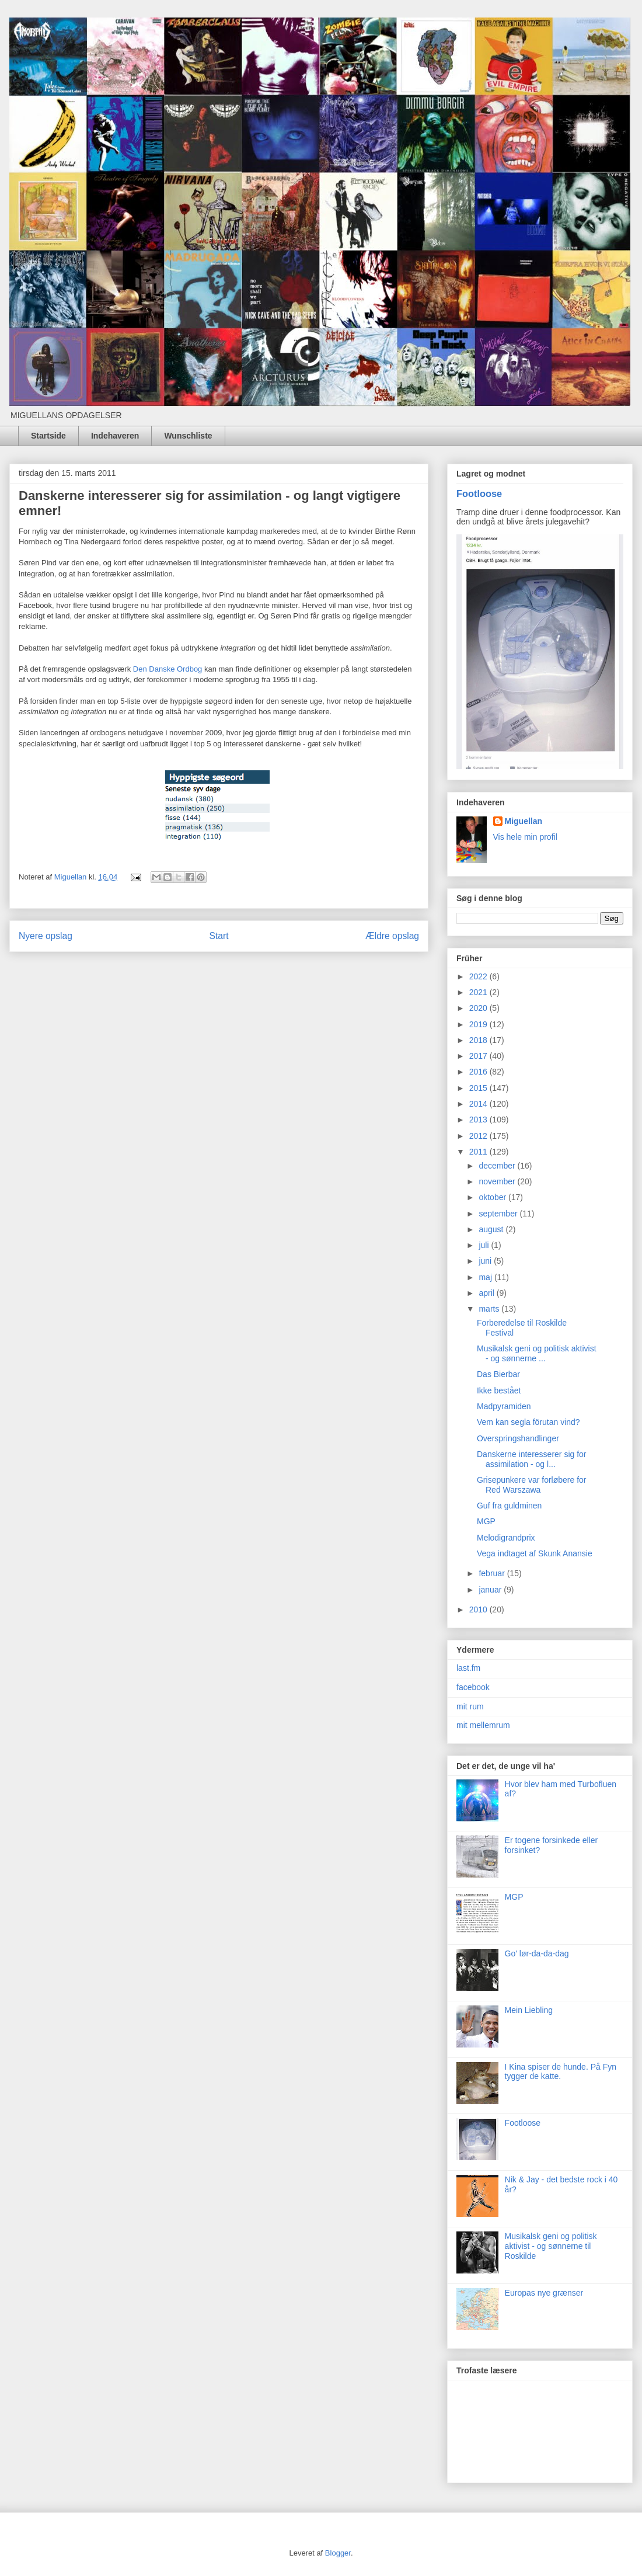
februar (493, 1573)
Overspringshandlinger (518, 1438)
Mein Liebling (529, 2010)
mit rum (470, 1706)
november (498, 1181)
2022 (479, 976)
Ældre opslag (392, 936)
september (499, 1213)
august (492, 1229)
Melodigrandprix (506, 1537)
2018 (479, 1040)
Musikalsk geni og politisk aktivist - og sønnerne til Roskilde (551, 2246)
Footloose (479, 493)
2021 (479, 992)
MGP (486, 1521)
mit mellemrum (483, 1725)
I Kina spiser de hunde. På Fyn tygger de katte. (560, 2071)
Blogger (338, 2553)
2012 (479, 1136)
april (487, 1293)
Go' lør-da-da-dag (537, 1953)
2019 (479, 1024)
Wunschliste (188, 435)
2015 (479, 1088)
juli (485, 1245)
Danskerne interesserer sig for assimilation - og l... (532, 1459)
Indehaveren (115, 435)
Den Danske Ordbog (168, 669)
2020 (479, 1008)
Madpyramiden (504, 1406)
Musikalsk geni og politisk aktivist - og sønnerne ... (536, 1353)
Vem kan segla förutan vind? (528, 1422)
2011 (479, 1151)
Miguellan (524, 821)
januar (491, 1589)
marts (490, 1308)
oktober (493, 1197)
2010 (479, 1609)
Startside (48, 435)
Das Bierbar (498, 1374)
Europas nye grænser (544, 2292)
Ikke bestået (499, 1390)
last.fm (468, 1668)
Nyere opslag (45, 936)
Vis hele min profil (525, 837)
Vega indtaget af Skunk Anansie (534, 1553)
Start (219, 936)
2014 (479, 1103)
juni (486, 1261)
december (498, 1165)
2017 (479, 1056)
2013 (479, 1119)
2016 (479, 1071)
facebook (473, 1687)
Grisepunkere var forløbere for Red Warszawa (532, 1484)
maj (486, 1277)
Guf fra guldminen (509, 1505)
